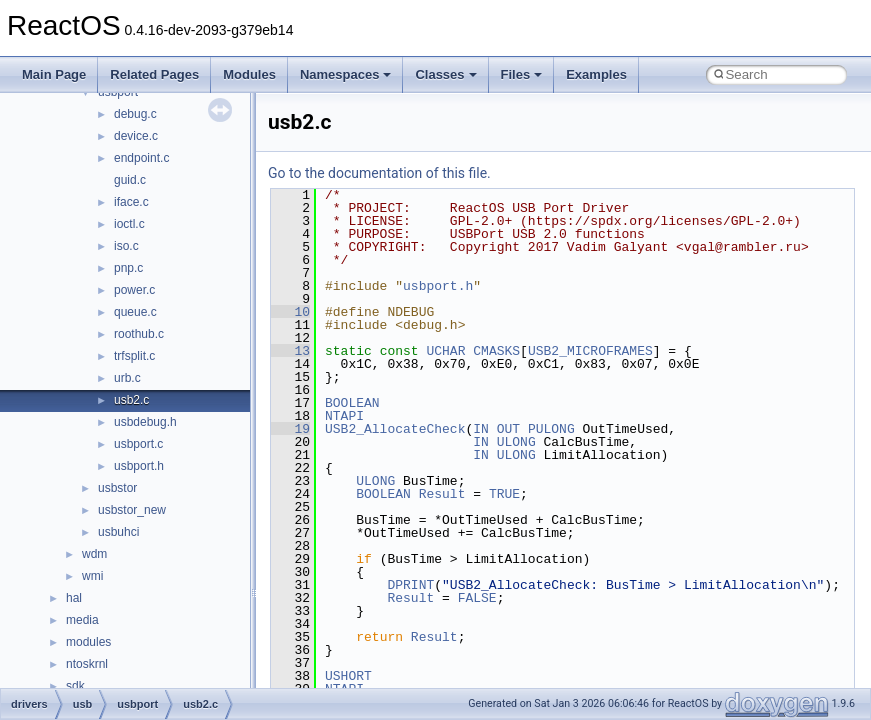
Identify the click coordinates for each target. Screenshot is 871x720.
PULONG (551, 429)
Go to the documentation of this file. (379, 173)
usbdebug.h (145, 422)
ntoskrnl (87, 664)
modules (88, 642)
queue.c (135, 312)
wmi (92, 576)
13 (290, 351)
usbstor (117, 488)
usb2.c (131, 400)
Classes (445, 74)
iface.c (131, 202)
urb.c (127, 378)
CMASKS (496, 351)
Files (522, 74)
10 (290, 312)
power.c (134, 290)
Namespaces (346, 74)
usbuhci (118, 532)
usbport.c (138, 444)
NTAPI (344, 416)
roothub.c (139, 334)
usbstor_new (132, 510)
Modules (249, 74)
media (82, 620)
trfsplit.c (134, 356)
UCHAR (445, 351)
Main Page (54, 74)
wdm (94, 554)
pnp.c (128, 268)
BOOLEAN (352, 403)
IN (481, 429)
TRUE (504, 494)
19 (290, 429)
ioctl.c (129, 224)
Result (442, 494)
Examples (596, 74)
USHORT (348, 676)
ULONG (516, 442)
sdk (75, 686)
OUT (508, 429)
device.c (136, 136)
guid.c (130, 180)
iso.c (126, 246)
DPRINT (410, 585)
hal (74, 598)
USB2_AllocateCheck (395, 429)
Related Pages (154, 74)
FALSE (477, 598)
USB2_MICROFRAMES (590, 351)
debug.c (135, 114)
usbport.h (139, 466)
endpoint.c (141, 158)
